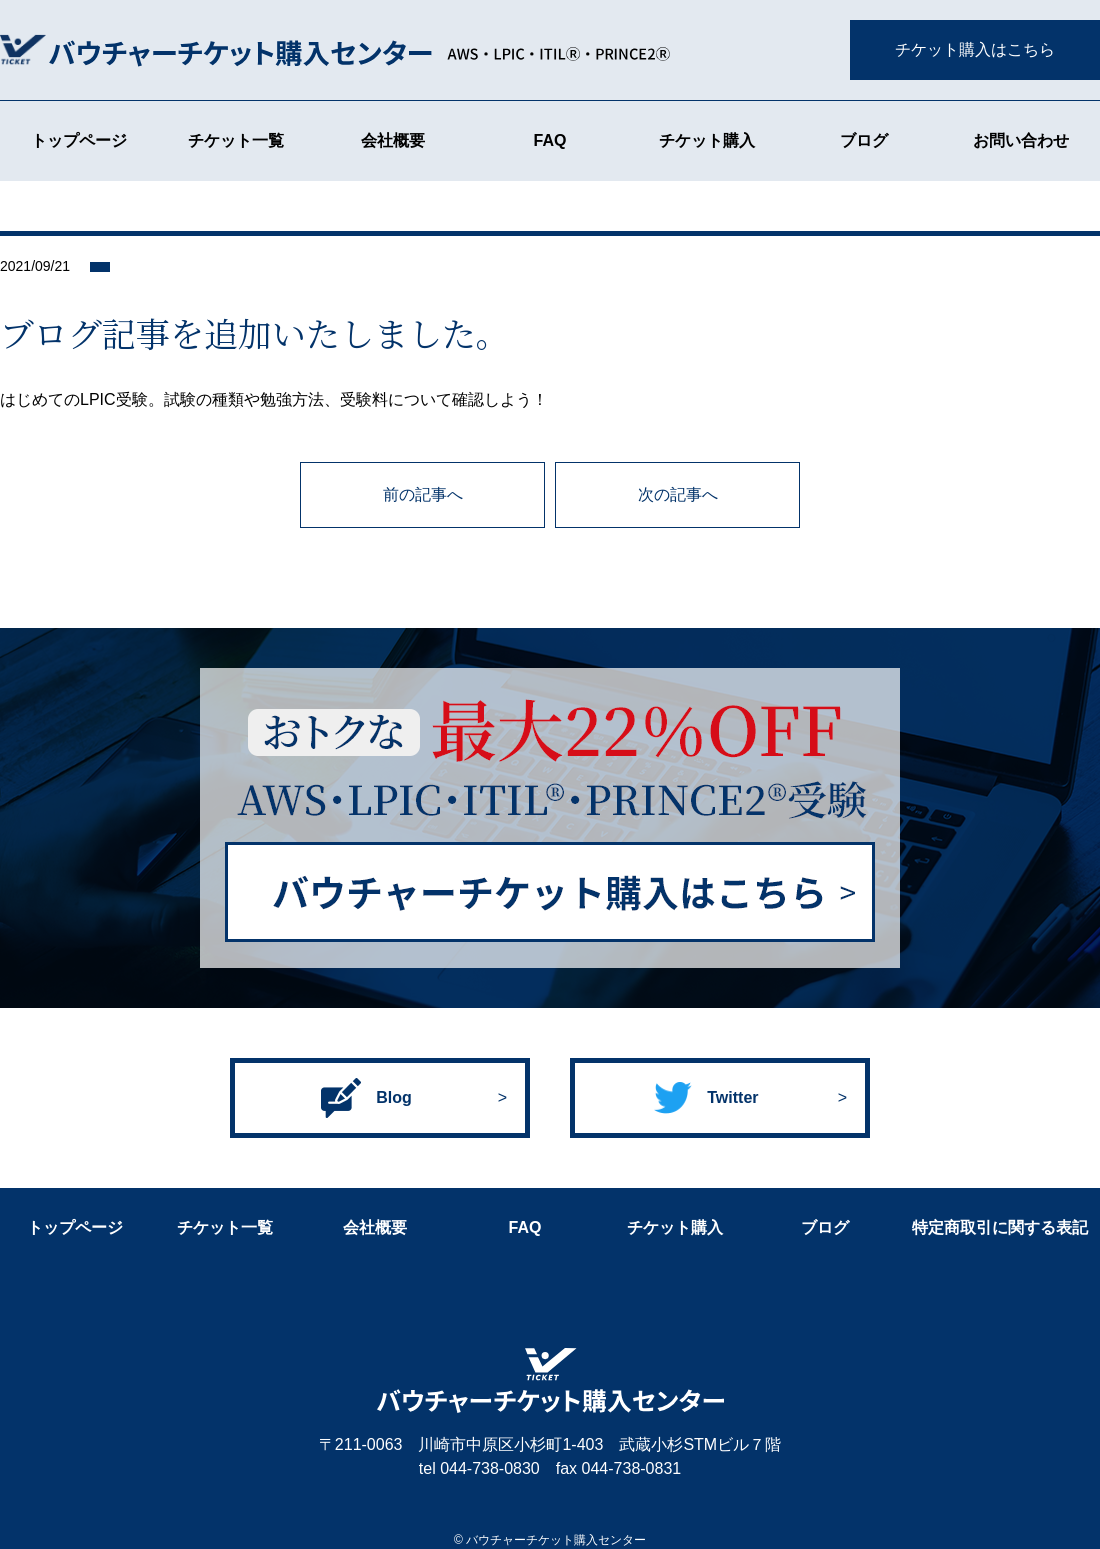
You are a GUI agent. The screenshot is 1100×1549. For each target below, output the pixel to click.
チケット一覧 (236, 140)
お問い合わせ (1021, 140)
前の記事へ (423, 494)
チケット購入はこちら (975, 49)
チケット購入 (707, 140)
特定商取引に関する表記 (1000, 1227)
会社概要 (393, 140)
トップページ (79, 140)
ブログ (864, 140)
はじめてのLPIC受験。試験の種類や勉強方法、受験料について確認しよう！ (274, 399)
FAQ (550, 140)
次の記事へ (678, 494)
